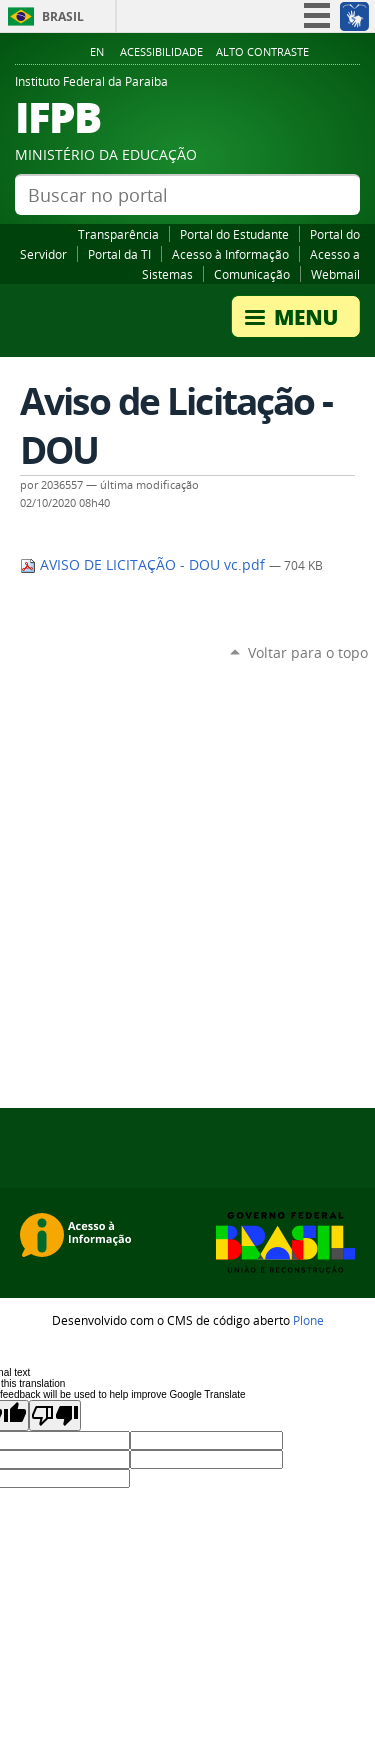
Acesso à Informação (230, 254)
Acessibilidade (161, 52)
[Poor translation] (55, 1415)
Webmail (335, 274)
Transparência (118, 234)
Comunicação (252, 274)
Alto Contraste (262, 52)
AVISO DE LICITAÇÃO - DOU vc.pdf (144, 565)
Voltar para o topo (308, 652)
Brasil (63, 16)
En (97, 52)
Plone (308, 1320)
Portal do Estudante (234, 234)
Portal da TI (119, 254)
